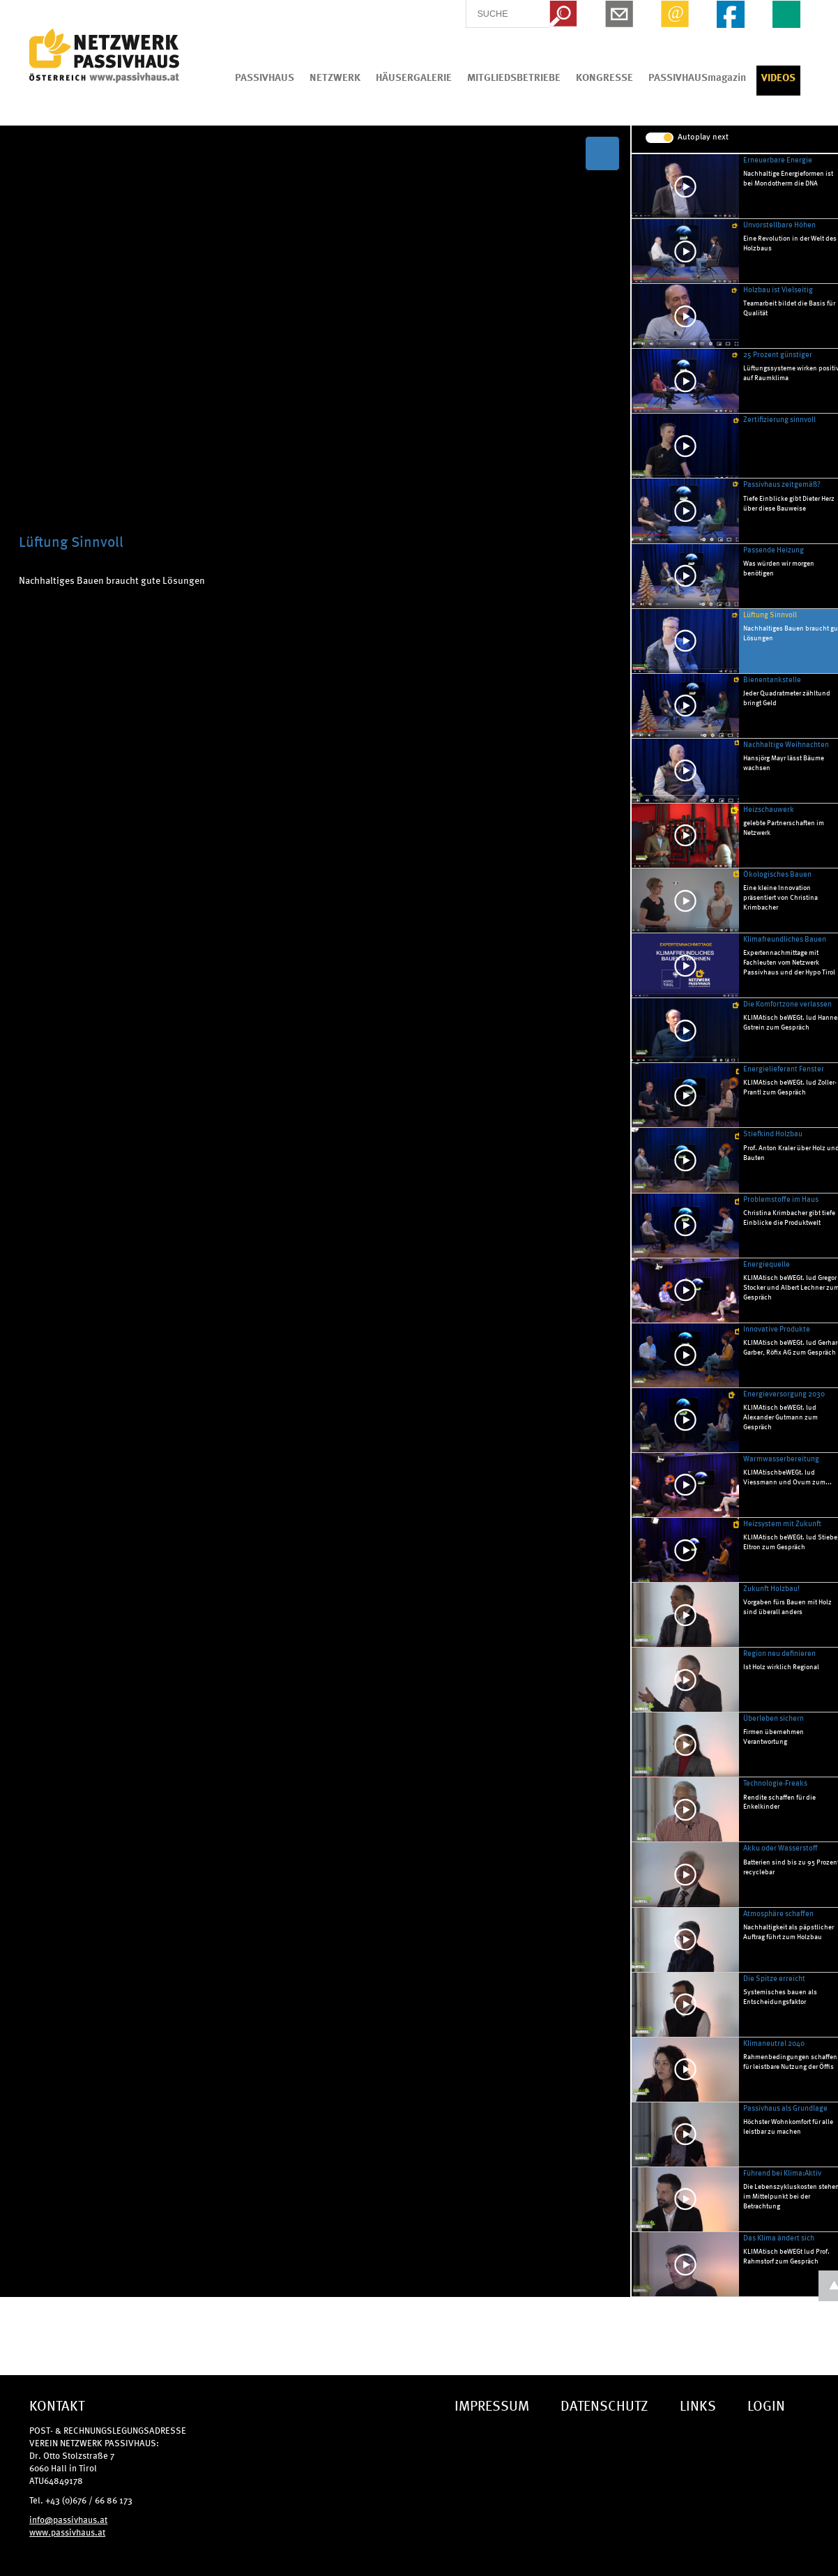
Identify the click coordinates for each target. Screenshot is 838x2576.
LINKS (698, 2405)
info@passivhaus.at (68, 2519)
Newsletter (619, 14)
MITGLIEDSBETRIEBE (514, 77)
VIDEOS (778, 77)
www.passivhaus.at (67, 2531)
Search (563, 14)
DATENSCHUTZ (604, 2405)
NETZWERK (335, 77)
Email (675, 14)
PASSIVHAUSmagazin (697, 77)
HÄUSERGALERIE (414, 77)
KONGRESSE (604, 77)
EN (786, 14)
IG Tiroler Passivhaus (104, 56)
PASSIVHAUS (264, 77)
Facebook (731, 14)
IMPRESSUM (492, 2405)
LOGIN (766, 2405)
